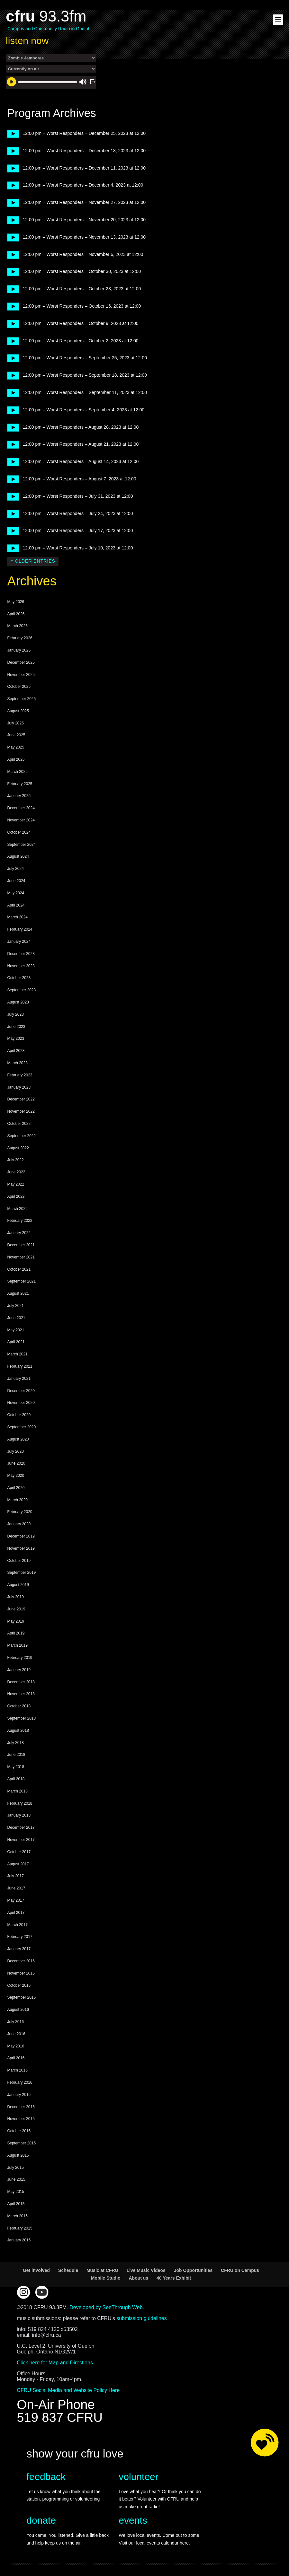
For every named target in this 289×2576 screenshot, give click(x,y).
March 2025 (17, 771)
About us (138, 2278)
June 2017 (16, 1888)
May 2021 (15, 1330)
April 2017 (15, 1912)
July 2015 (15, 2167)
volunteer (138, 2476)
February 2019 (19, 1657)
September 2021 (21, 1281)
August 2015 (18, 2155)
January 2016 (19, 2094)
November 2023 (20, 966)
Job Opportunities (193, 2270)
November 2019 (20, 1548)
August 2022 (18, 1148)
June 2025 (16, 735)
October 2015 (19, 2131)
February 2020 (19, 1512)
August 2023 (18, 1002)
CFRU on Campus (240, 2270)
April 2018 (15, 1779)
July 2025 (15, 723)
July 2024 (15, 868)
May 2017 (15, 1900)
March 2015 (17, 2216)
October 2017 (19, 1852)
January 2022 (19, 1233)
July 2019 (15, 1597)
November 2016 (20, 1973)
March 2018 (17, 1791)
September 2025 (21, 699)
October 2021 (19, 1269)
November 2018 (20, 1694)
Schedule (68, 2270)
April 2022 (15, 1196)
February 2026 (19, 638)
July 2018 (15, 1742)
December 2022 (20, 1099)
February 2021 (19, 1366)
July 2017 (15, 1876)
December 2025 (20, 662)
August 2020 (18, 1439)
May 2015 (15, 2191)
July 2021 (15, 1305)
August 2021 (18, 1293)
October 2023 (19, 978)
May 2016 (15, 2046)
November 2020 (20, 1402)
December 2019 (20, 1536)
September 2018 (21, 1718)
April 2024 (15, 905)
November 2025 (20, 674)
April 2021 (15, 1342)
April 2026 (15, 614)
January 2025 (19, 795)
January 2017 (19, 1949)
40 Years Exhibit (174, 2278)
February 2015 (19, 2228)
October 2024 (19, 832)
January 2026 (19, 650)
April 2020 (15, 1487)
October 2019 (19, 1560)
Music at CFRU (102, 2270)
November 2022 (20, 1111)
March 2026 (17, 626)
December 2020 (20, 1391)
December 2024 (20, 808)
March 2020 (17, 1500)
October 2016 (19, 1985)
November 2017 (20, 1839)
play (11, 133)
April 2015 (15, 2204)
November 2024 (20, 820)
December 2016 (20, 1961)
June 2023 (16, 1026)
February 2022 (19, 1220)
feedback (46, 2476)
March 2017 (17, 1925)
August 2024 (18, 856)
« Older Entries (32, 561)
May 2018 (15, 1767)
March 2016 (17, 2070)
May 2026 (15, 602)
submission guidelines (141, 2318)
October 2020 (19, 1415)
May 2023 (15, 1038)
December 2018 (20, 1682)
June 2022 (16, 1172)
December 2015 (20, 2107)
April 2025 (15, 759)
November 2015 (20, 2118)
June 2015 (16, 2179)
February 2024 (19, 929)
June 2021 (16, 1318)
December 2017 (20, 1827)
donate (41, 2520)
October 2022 (19, 1123)
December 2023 (20, 953)
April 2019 (15, 1633)
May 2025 (15, 747)
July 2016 (15, 2022)
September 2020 (21, 1427)
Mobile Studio (106, 2278)
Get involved (36, 2270)
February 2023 (19, 1075)
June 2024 (16, 881)
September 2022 (21, 1136)
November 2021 (20, 1257)
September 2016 (21, 1997)
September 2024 (21, 844)
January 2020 (19, 1524)
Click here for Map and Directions (55, 2362)
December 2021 (20, 1245)
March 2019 (17, 1645)
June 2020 (16, 1463)
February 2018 (19, 1803)
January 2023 (19, 1087)
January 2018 (19, 1815)
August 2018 (18, 1730)
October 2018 (19, 1706)
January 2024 (19, 941)
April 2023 (15, 1050)
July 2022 (15, 1160)
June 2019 (16, 1609)
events (133, 2520)
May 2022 (15, 1184)
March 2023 (17, 1063)
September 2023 (21, 990)
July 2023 (15, 1014)
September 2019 (21, 1572)
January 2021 (19, 1378)
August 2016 (18, 2009)
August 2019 (18, 1584)
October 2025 (19, 686)
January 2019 (19, 1670)
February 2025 (19, 784)
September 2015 (21, 2143)
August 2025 (18, 711)
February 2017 (19, 1936)
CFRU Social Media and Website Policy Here (68, 2390)
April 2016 (15, 2058)
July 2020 (15, 1451)
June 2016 (16, 2034)
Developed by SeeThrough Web (105, 2307)
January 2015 (19, 2240)
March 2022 (17, 1208)
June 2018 (16, 1754)
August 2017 (18, 1864)
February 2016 (19, 2082)
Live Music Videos (146, 2270)
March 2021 (17, 1354)
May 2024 (15, 893)
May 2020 (15, 1475)
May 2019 (15, 1621)
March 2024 (17, 917)
